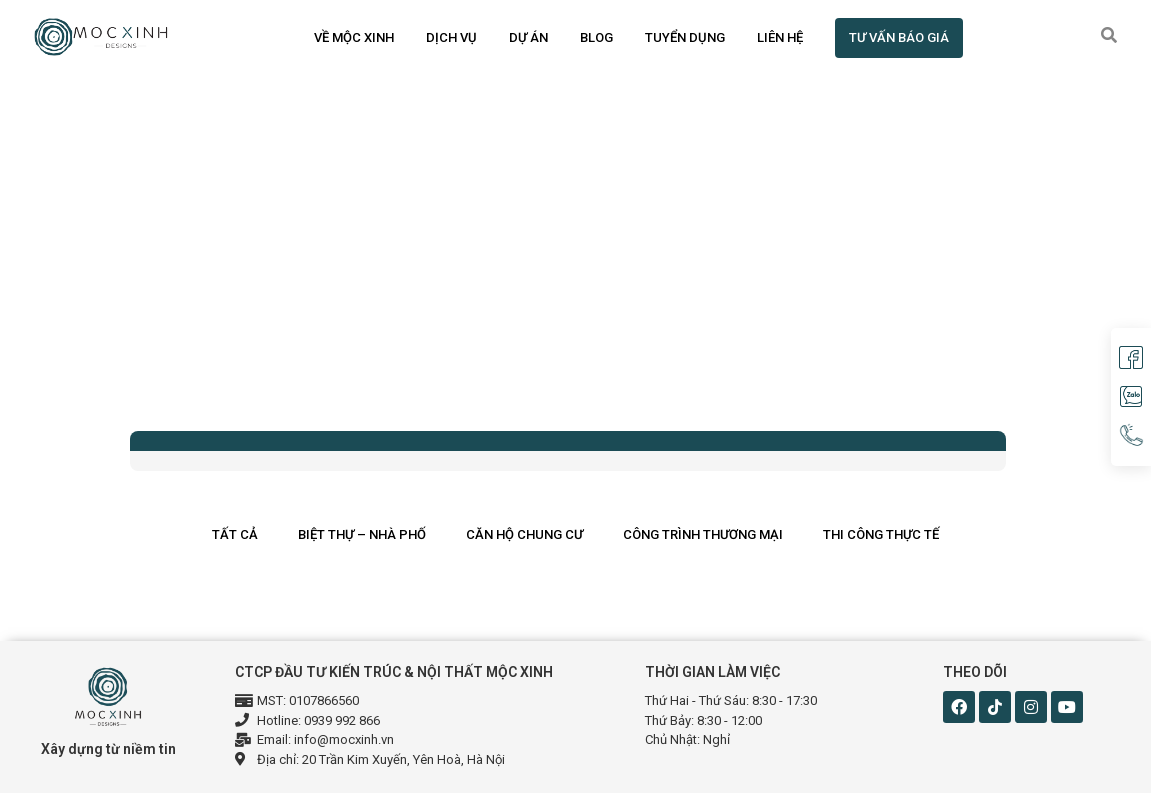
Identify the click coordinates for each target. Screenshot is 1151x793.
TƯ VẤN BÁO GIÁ (899, 37)
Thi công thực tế (881, 534)
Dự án (528, 37)
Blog (596, 37)
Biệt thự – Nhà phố (362, 534)
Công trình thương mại (703, 534)
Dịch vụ (451, 37)
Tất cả (235, 534)
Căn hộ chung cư (524, 534)
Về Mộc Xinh (354, 37)
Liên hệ (780, 37)
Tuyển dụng (685, 37)
